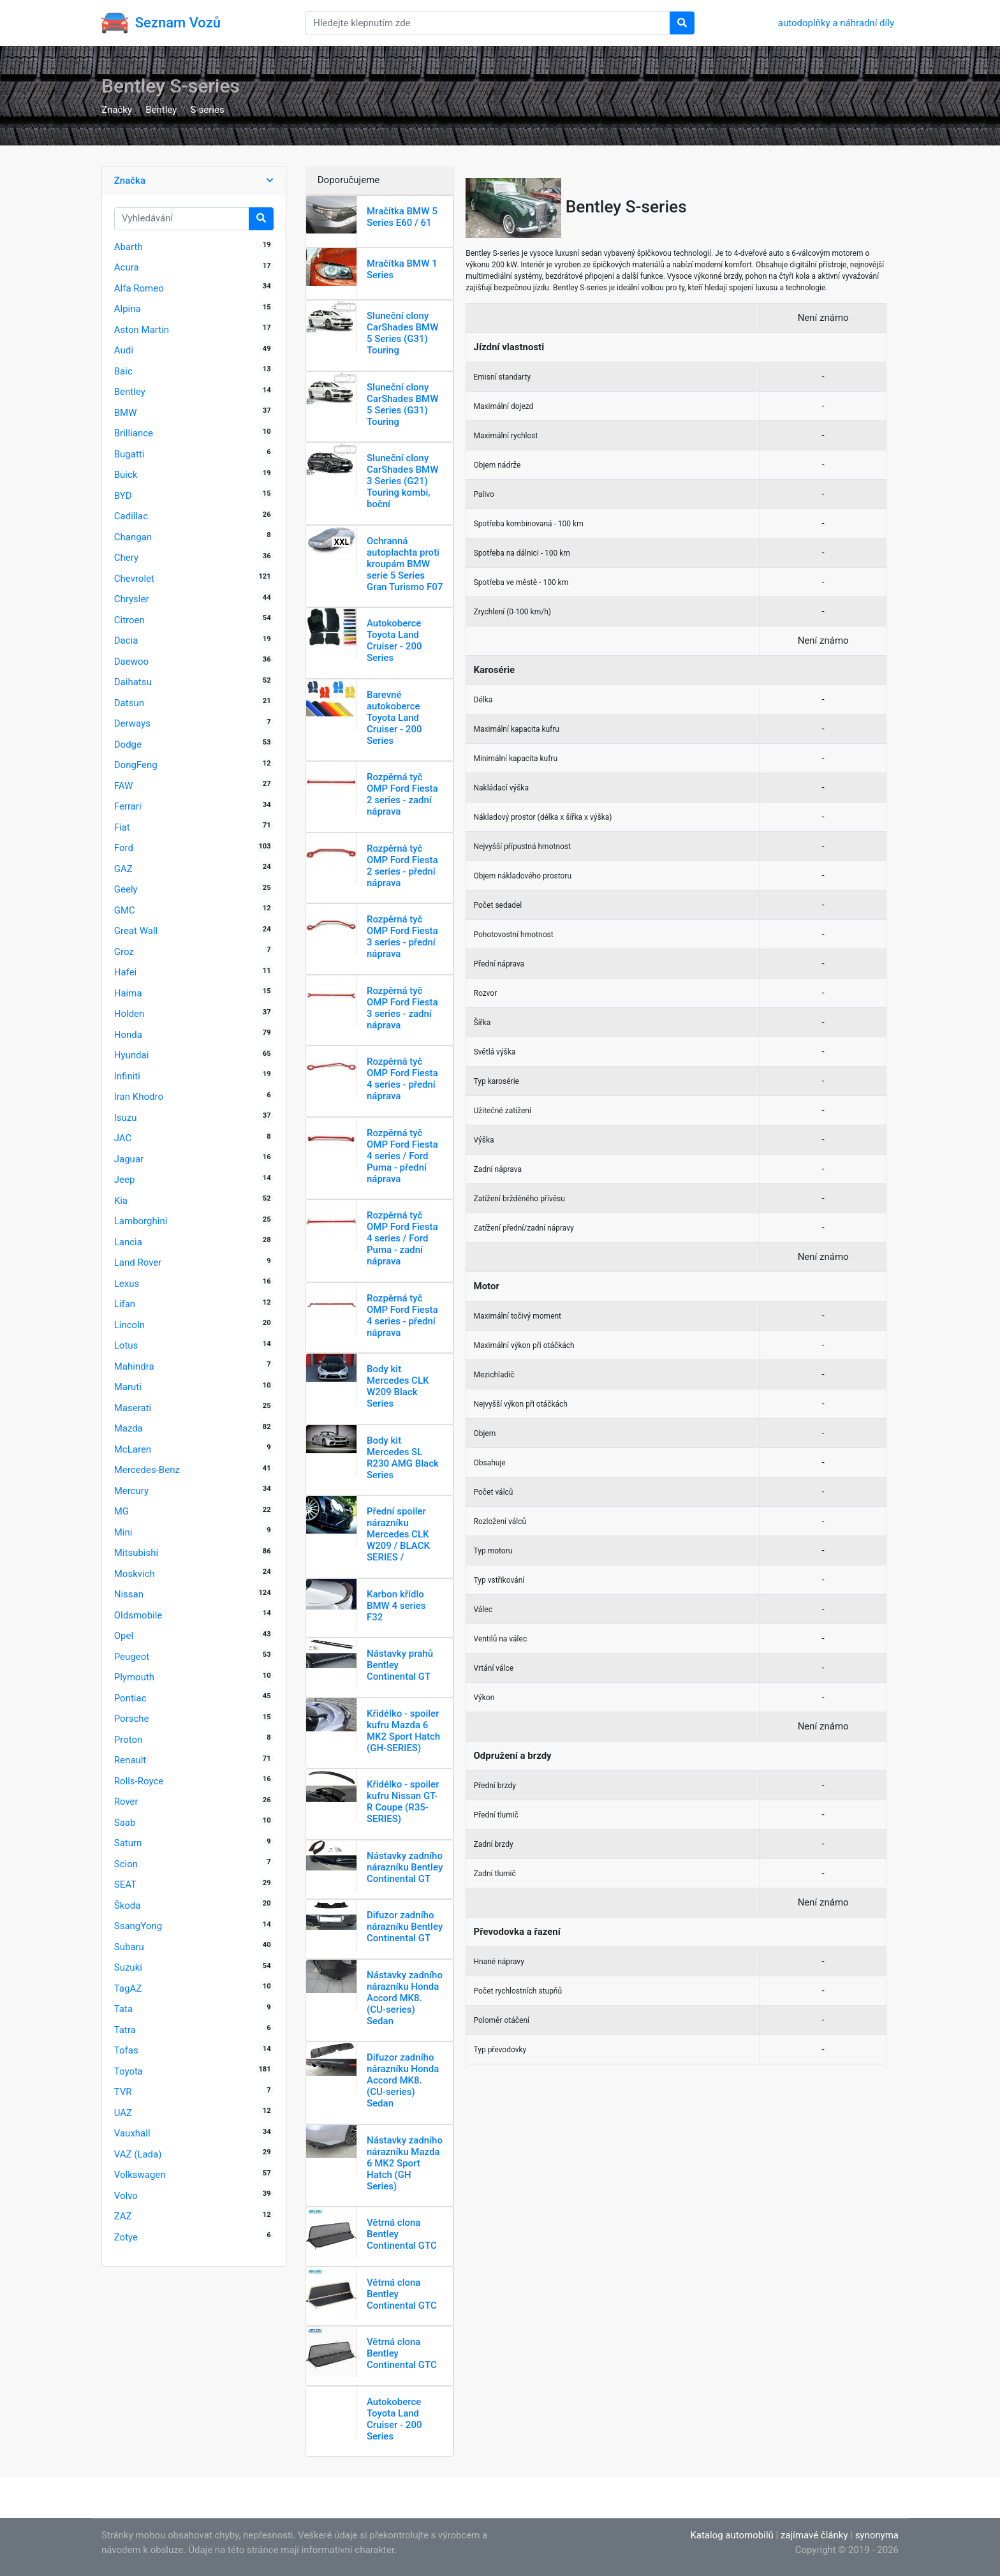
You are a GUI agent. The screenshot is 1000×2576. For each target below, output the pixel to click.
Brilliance (133, 433)
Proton (128, 1739)
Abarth (128, 247)
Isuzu (125, 1117)
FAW (123, 786)
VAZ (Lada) (138, 2154)
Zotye (126, 2237)
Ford (123, 848)
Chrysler (131, 599)
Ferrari (128, 806)
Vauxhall (132, 2133)
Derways (132, 723)
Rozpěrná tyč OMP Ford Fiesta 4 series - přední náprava (402, 1079)
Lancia (128, 1242)
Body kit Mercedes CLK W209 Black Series (398, 1386)
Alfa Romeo (139, 288)
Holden (129, 1013)
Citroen (129, 620)
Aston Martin (141, 330)
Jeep (124, 1179)
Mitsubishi (136, 1552)
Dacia (126, 640)
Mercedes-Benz (147, 1470)
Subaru (129, 1947)
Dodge (128, 744)
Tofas (126, 2050)
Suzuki (128, 1967)
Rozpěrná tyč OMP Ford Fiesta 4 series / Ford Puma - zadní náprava (402, 1238)
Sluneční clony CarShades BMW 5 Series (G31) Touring (402, 333)
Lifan (124, 1304)
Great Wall (136, 930)
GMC (124, 910)
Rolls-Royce (138, 1781)
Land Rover (138, 1262)
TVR (123, 2092)
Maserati (132, 1408)
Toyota (128, 2071)
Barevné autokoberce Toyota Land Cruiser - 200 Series (394, 717)
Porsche (131, 1718)
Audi (123, 350)
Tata (123, 2009)
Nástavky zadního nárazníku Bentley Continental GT (405, 1867)
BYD (123, 495)
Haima (128, 993)
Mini (123, 1532)
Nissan (128, 1594)
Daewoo (131, 661)
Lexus (127, 1283)
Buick (126, 474)
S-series (207, 109)
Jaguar (128, 1159)
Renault (130, 1760)
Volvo (126, 2196)
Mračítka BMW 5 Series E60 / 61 (402, 216)
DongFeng (136, 765)
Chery (126, 557)
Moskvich (134, 1574)
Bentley (161, 109)
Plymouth (134, 1677)
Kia (121, 1200)
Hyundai (131, 1055)
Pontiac (130, 1698)
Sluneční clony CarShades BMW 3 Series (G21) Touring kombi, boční (402, 481)
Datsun (129, 703)
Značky (116, 109)
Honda (128, 1034)
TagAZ (128, 1988)
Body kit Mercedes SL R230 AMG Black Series (403, 1458)
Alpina (127, 309)
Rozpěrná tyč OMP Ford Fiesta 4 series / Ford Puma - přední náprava (402, 1156)
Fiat (122, 827)
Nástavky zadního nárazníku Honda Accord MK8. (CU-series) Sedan (405, 1998)
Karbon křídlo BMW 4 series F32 (396, 1605)
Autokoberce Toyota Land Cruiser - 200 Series (394, 640)
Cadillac (131, 516)
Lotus (126, 1345)
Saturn (128, 1843)
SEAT (125, 1884)
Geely (126, 889)
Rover (126, 1801)
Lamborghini (141, 1221)
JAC (123, 1138)
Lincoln (129, 1325)
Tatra (125, 2030)
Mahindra (134, 1366)
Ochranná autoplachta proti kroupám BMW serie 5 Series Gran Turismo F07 (405, 564)
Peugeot (131, 1656)
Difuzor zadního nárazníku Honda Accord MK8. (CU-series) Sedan (403, 2080)
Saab (125, 1822)
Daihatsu (133, 682)
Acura (126, 267)
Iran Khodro (138, 1096)
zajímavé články (814, 2535)
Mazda (128, 1428)
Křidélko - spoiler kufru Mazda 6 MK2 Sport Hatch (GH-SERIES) (403, 1731)
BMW (125, 412)
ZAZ (123, 2216)
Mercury (131, 1491)
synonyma (877, 2535)
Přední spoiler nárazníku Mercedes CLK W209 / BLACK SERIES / (398, 1534)
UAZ (123, 2113)
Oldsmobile (138, 1615)
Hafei (125, 972)
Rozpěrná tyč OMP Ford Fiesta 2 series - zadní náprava (402, 794)
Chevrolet (134, 578)
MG (121, 1511)
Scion (126, 1864)
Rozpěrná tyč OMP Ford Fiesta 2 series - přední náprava (402, 866)
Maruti (128, 1387)
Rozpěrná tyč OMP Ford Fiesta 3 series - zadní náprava (402, 1008)
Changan (133, 537)
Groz (124, 952)
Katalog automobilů (731, 2535)
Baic (123, 371)
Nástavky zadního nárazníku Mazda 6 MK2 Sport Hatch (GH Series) (405, 2163)
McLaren (132, 1449)
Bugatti (129, 454)
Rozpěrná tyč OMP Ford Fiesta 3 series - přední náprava (402, 936)
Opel (123, 1635)
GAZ (123, 869)
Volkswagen (140, 2174)
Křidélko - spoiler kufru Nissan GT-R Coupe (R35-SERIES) (403, 1802)
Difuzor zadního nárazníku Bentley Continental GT (405, 1926)
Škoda (127, 1905)
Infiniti (127, 1076)
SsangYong (138, 1926)
